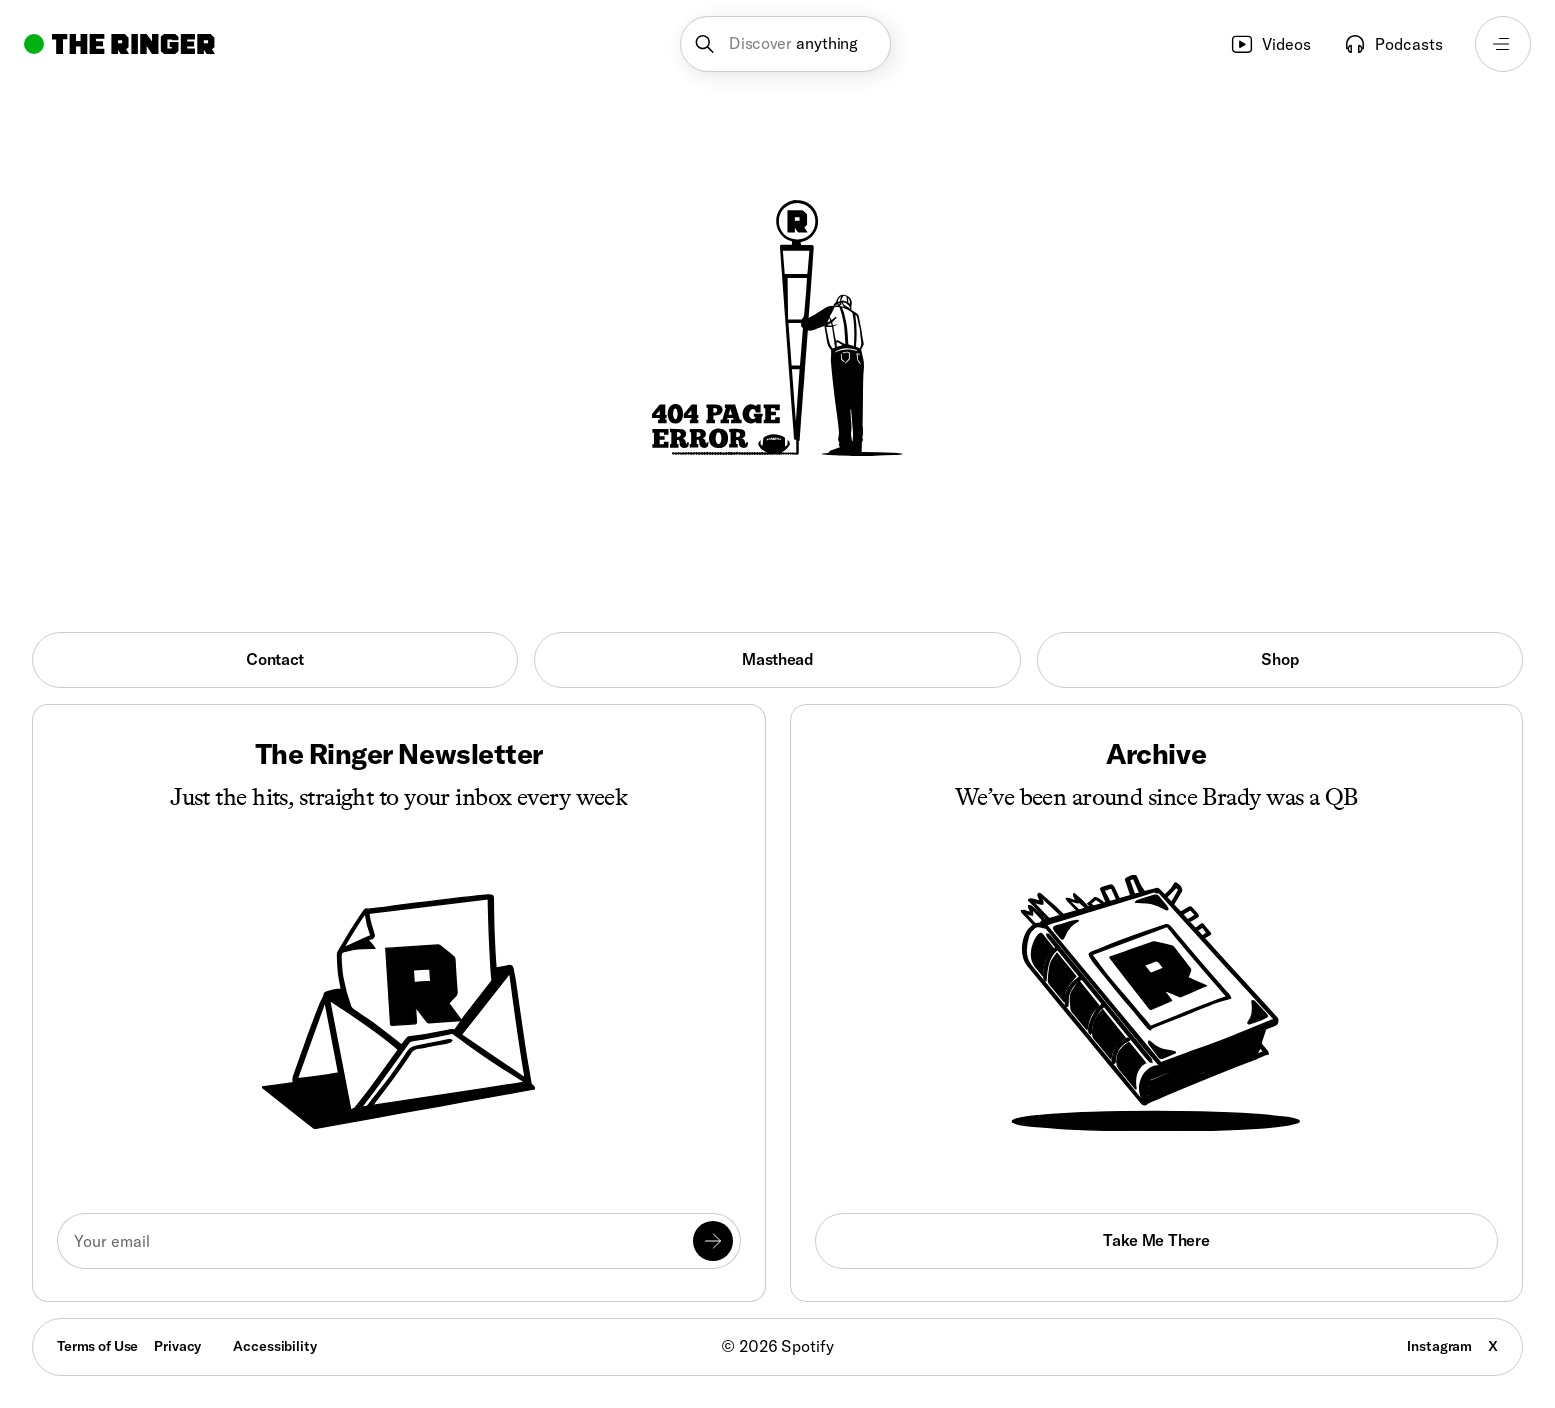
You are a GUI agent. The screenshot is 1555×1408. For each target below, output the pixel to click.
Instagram (1439, 1346)
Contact (275, 659)
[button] (785, 44)
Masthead (777, 659)
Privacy (177, 1346)
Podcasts (1393, 44)
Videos (1270, 44)
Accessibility (274, 1346)
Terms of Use (97, 1346)
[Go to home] (119, 44)
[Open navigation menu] (1503, 44)
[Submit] (713, 1241)
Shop (1279, 659)
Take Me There (1156, 1240)
